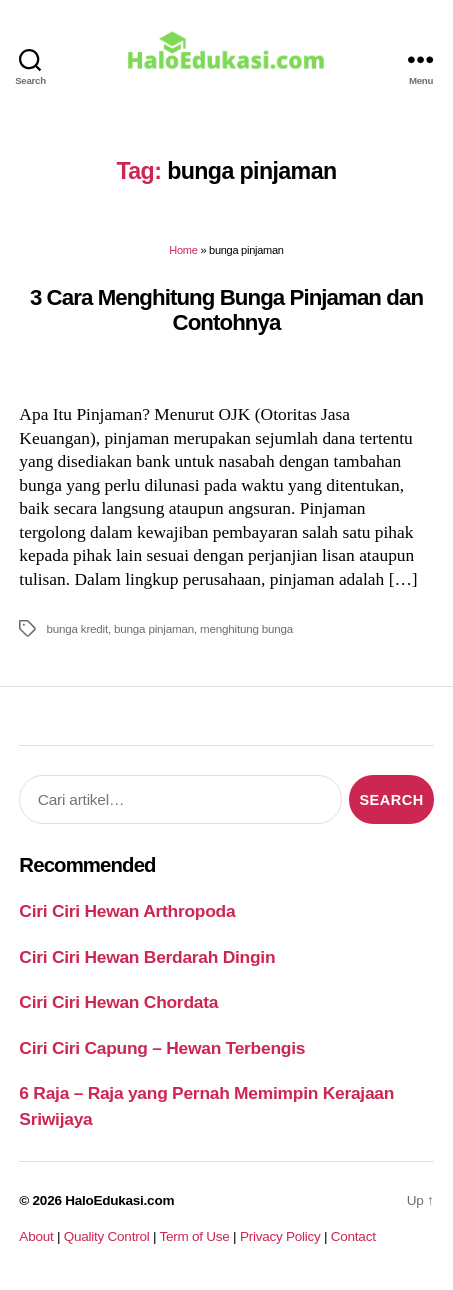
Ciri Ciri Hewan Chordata (118, 1002)
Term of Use (194, 1236)
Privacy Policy (280, 1236)
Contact (353, 1236)
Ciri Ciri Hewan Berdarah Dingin (147, 957)
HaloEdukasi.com (119, 1200)
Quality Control (107, 1236)
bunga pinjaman (154, 628)
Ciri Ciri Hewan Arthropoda (127, 911)
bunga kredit (77, 628)
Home (183, 250)
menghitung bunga (246, 628)
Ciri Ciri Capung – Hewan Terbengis (162, 1048)
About (36, 1236)
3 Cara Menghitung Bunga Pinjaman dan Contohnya (226, 310)
